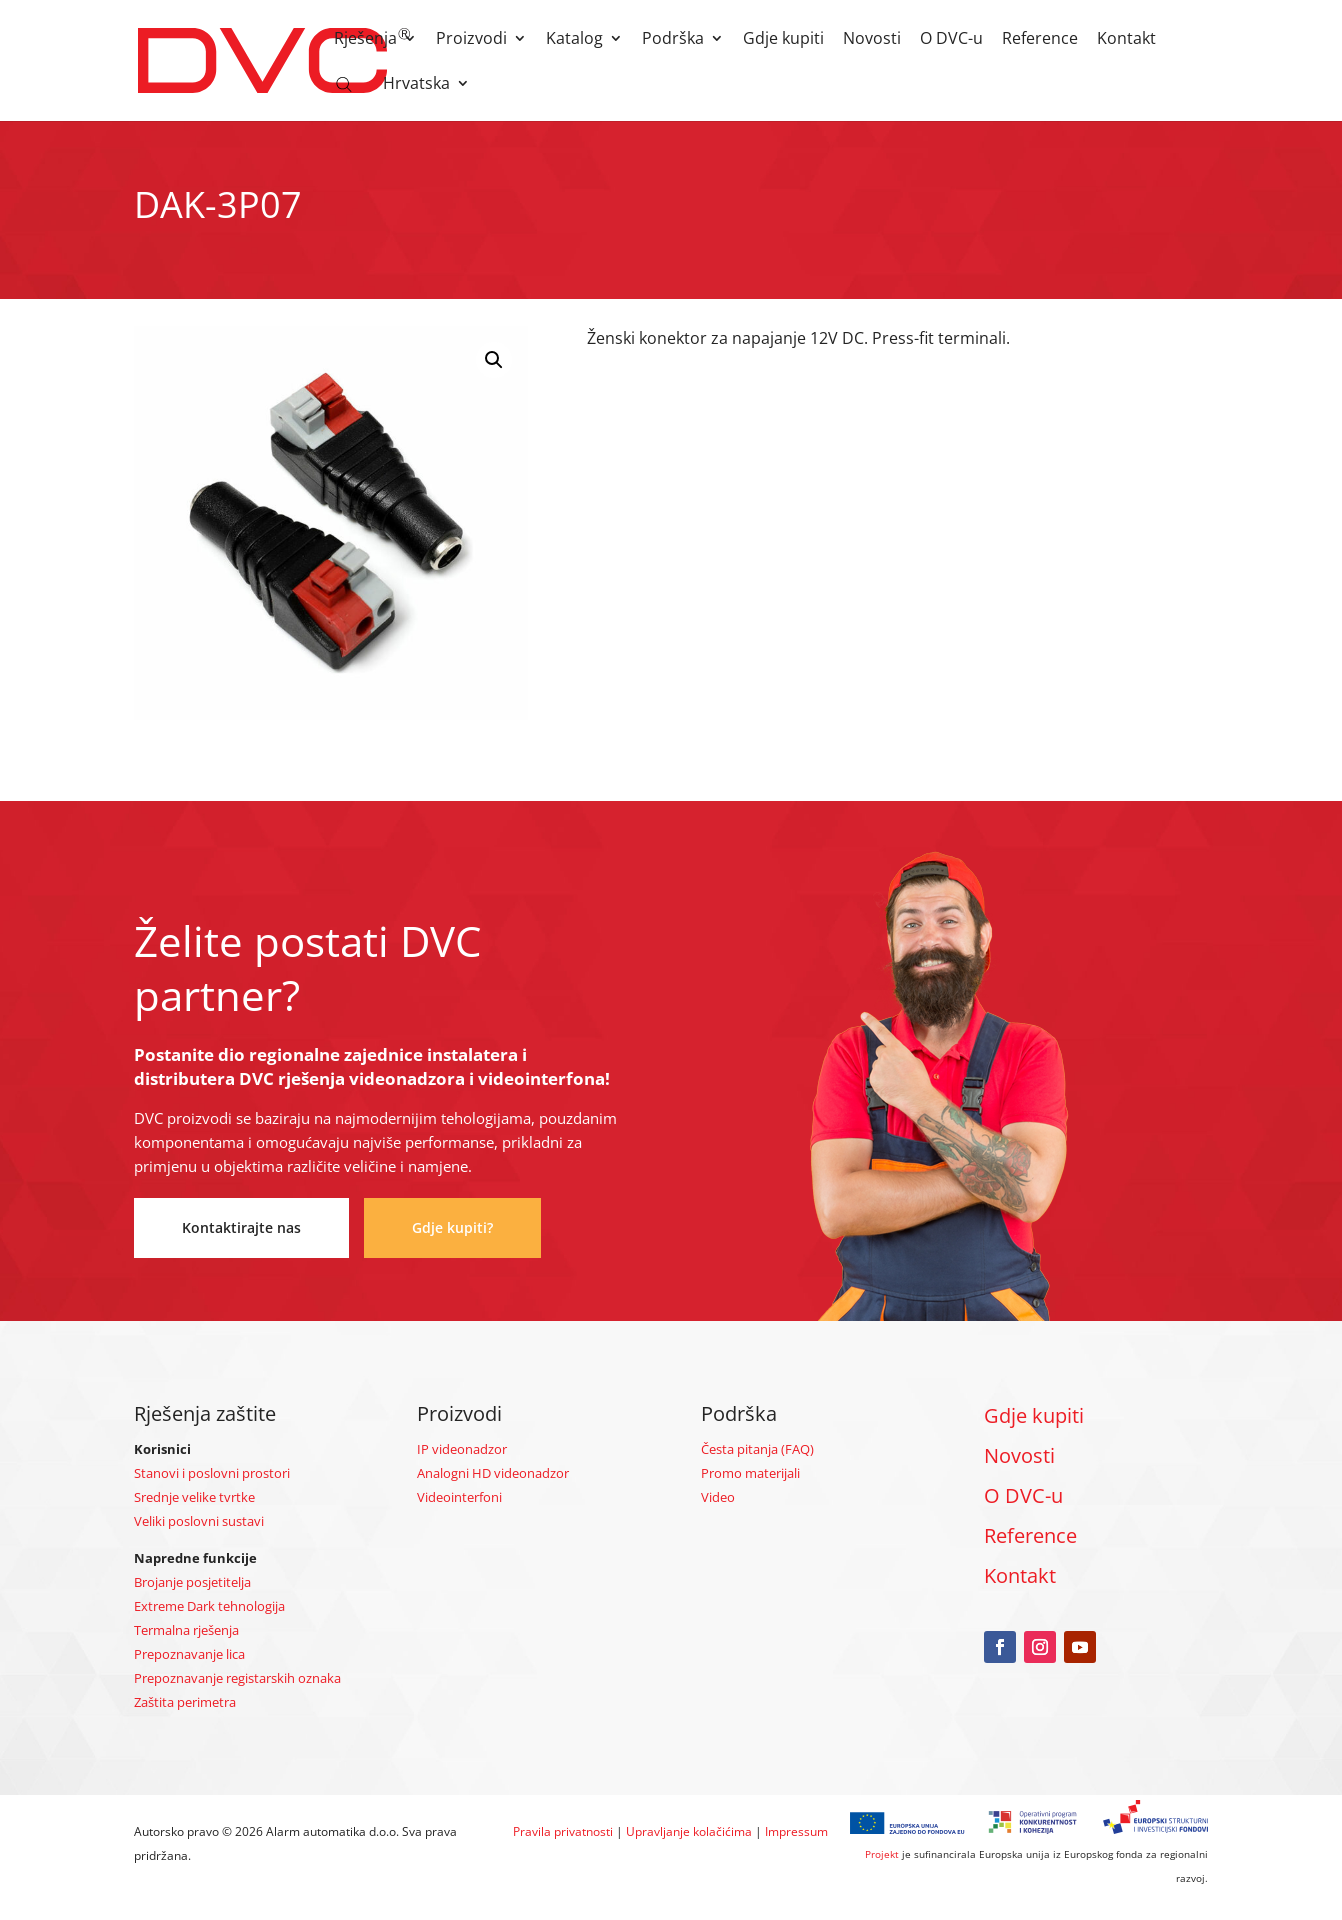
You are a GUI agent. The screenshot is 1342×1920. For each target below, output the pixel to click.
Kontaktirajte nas (241, 1227)
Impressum (796, 1831)
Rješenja (365, 40)
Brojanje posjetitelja (192, 1582)
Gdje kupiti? (452, 1227)
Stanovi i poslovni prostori (212, 1473)
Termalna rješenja (186, 1630)
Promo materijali (750, 1473)
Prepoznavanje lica (189, 1654)
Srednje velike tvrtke (194, 1497)
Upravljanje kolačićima (689, 1831)
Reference (1040, 40)
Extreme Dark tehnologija (209, 1606)
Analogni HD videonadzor (493, 1473)
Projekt (882, 1854)
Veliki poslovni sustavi (199, 1521)
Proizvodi (471, 40)
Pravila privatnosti (563, 1831)
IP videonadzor (462, 1449)
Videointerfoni (459, 1497)
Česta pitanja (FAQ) (757, 1449)
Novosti (872, 40)
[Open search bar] (344, 83)
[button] (494, 360)
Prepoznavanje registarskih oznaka (237, 1678)
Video (718, 1497)
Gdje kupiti (783, 40)
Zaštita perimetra (185, 1702)
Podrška (673, 40)
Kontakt (1126, 40)
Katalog (574, 40)
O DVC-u (951, 40)
